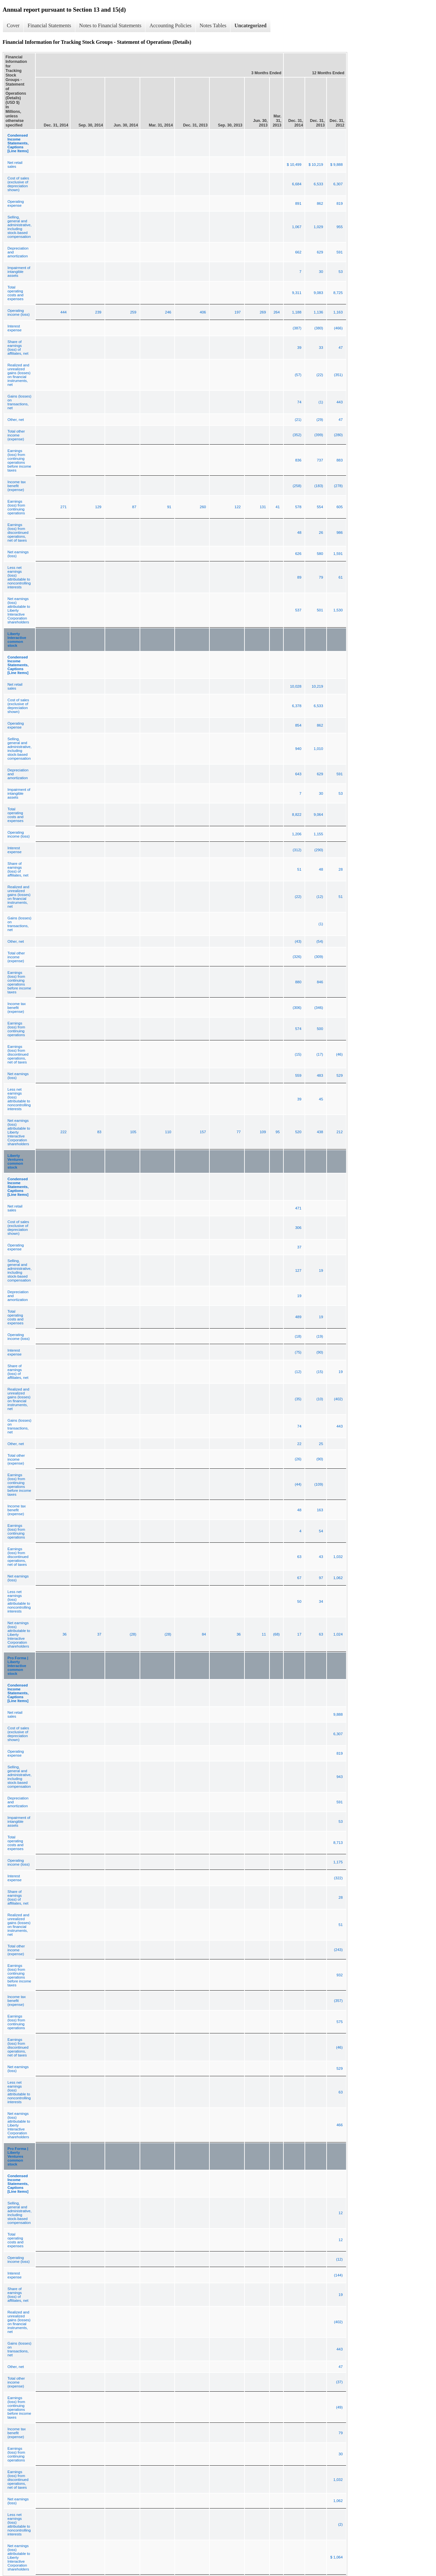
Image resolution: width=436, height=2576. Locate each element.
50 (299, 1601)
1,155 (318, 834)
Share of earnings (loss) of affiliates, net (17, 347)
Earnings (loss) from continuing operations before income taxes (19, 460)
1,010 (318, 749)
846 (320, 982)
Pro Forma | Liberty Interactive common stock (17, 1665)
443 (339, 402)
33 (321, 348)
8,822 (297, 814)
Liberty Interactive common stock (16, 639)
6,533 (318, 184)
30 (321, 272)
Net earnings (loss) (18, 554)
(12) (320, 897)
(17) (320, 1054)
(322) (338, 1878)
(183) (318, 486)
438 (320, 1132)
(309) (318, 957)
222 (63, 1132)
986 (339, 532)
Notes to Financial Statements (110, 25)
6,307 (338, 184)
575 (339, 2022)
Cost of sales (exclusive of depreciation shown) (18, 184)
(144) (338, 2275)
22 (299, 1444)
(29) (320, 420)
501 (320, 610)
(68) (276, 1634)
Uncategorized (250, 25)
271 (63, 507)
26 (321, 532)
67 (299, 1578)
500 (320, 1029)
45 (321, 1099)
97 (321, 1578)
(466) (338, 328)
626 (298, 554)
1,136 (318, 312)
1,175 (338, 1862)
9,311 (297, 293)
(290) (318, 850)
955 (339, 227)
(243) (338, 1950)
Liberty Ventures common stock (15, 1161)
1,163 (338, 312)
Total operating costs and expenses (15, 293)
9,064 (318, 814)
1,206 (297, 834)
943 (339, 1777)
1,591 (338, 554)
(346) (318, 1008)
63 (299, 1557)
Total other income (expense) (16, 435)
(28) (133, 1634)
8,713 (338, 1843)
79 (321, 577)
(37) (339, 2382)
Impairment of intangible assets (18, 271)
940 (298, 749)
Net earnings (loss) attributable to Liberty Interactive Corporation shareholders (18, 610)
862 (320, 203)
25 (321, 1444)
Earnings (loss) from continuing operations (16, 507)
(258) (297, 486)
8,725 (338, 293)
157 (203, 1132)
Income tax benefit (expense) (16, 486)
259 (133, 312)
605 (339, 507)
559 (298, 1075)
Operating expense (15, 203)
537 (298, 610)
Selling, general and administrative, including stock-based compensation (19, 227)
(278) (338, 486)
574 (298, 1029)
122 (237, 507)
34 (321, 1601)
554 (320, 507)
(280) (338, 435)
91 (169, 507)
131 (263, 507)
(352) (297, 435)
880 (298, 982)
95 (278, 1132)
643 (298, 774)
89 (299, 577)
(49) (339, 2407)
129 (98, 507)
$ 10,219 (315, 164)
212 (339, 1132)
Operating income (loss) (18, 312)
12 (341, 2213)
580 (320, 554)
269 (263, 312)
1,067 (297, 227)
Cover (13, 25)
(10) (320, 1399)
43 (321, 1557)
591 (339, 252)
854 (298, 725)
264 (276, 312)
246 (168, 312)
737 (320, 460)
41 (278, 507)
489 (298, 1317)
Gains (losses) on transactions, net (19, 402)
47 (341, 348)
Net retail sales (14, 164)
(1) (320, 402)
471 (298, 1208)
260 (203, 507)
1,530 (338, 610)
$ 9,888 (336, 164)
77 (239, 1132)
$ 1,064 (336, 2557)
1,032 (338, 1557)
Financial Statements (49, 25)
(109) (318, 1484)
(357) (338, 2001)
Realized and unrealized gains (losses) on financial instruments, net (19, 374)
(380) (318, 328)
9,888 (338, 1714)
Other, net (15, 420)
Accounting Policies (170, 25)
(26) (298, 1459)
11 (264, 1634)
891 (298, 203)
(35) (298, 1399)
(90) (320, 1352)
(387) (297, 328)
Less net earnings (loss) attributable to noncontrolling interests (19, 577)
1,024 (338, 1634)
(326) (297, 957)
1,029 (318, 227)
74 (299, 402)
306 (298, 1228)
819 (339, 203)
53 (341, 272)
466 (339, 2125)
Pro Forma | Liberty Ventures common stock (17, 2156)
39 (299, 348)
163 (320, 1510)
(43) (298, 941)
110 (168, 1132)
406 (203, 312)
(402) (338, 1399)
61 (341, 577)
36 (64, 1634)
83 (99, 1132)
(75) (298, 1352)
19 (321, 1270)
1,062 (338, 1578)
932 (339, 1975)
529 (339, 1075)
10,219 (317, 686)
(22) (320, 375)
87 (134, 507)
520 (298, 1132)
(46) (339, 1054)
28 (341, 869)
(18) (298, 1336)
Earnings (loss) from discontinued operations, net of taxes (18, 532)
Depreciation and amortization (18, 252)
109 (263, 1132)
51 (299, 869)
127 (298, 1270)
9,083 (318, 293)
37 (299, 1247)
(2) (340, 2524)
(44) (298, 1484)
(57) (298, 375)
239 (98, 312)
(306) (297, 1008)
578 (298, 507)
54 (321, 1531)
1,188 (297, 312)
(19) (320, 1336)
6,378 (297, 706)
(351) (338, 375)
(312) (297, 850)
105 (133, 1132)
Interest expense (14, 328)
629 (320, 252)
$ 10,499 (294, 164)
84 (204, 1634)
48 (299, 532)
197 (237, 312)
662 (298, 252)
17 (299, 1634)
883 (339, 460)
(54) (320, 941)
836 (298, 460)
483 (320, 1075)
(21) (298, 420)
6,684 (297, 184)
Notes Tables (213, 25)
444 (63, 312)
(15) (298, 1054)
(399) (318, 435)
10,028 (295, 686)
